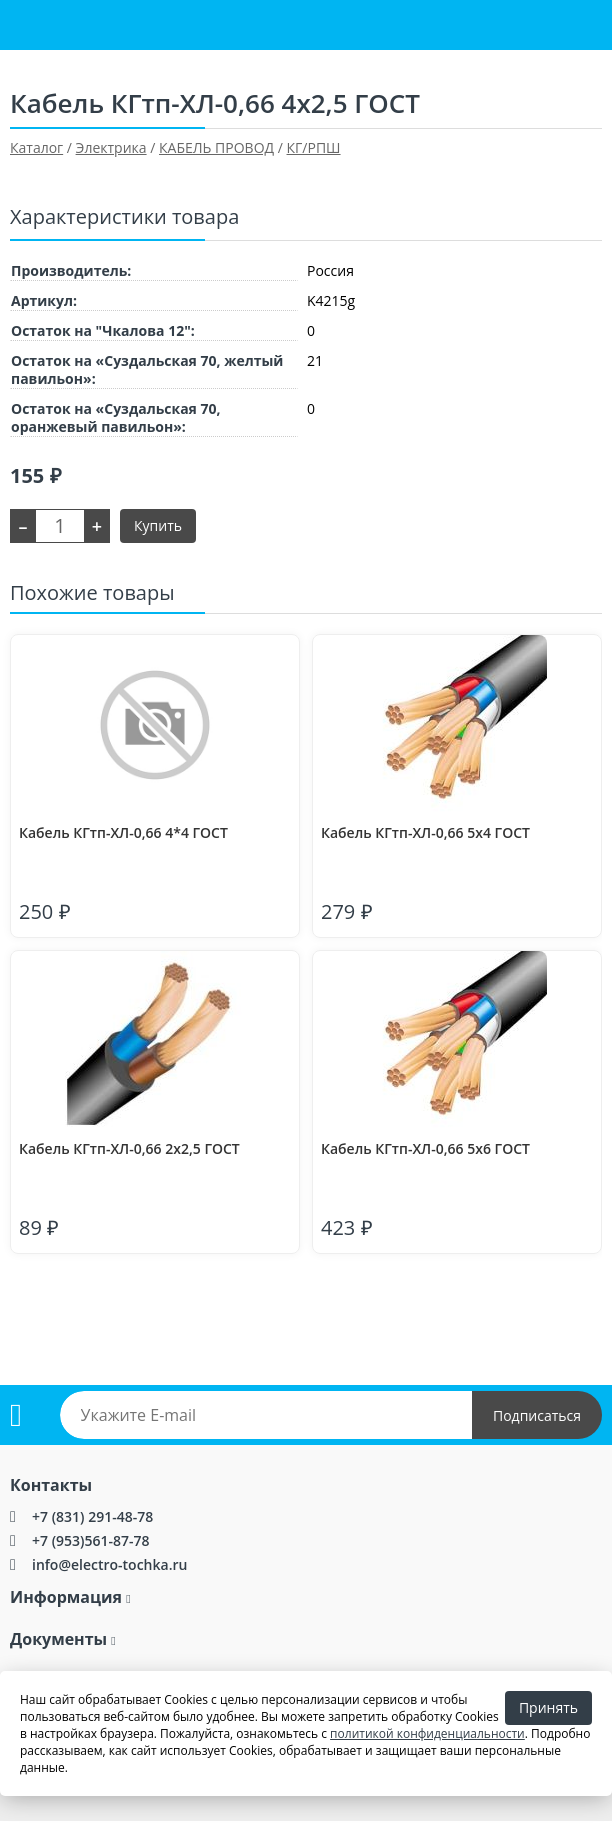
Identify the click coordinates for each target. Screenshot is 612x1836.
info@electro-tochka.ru (109, 1564)
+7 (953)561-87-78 (91, 1540)
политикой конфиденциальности (427, 1733)
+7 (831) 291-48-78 (92, 1516)
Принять (548, 1707)
